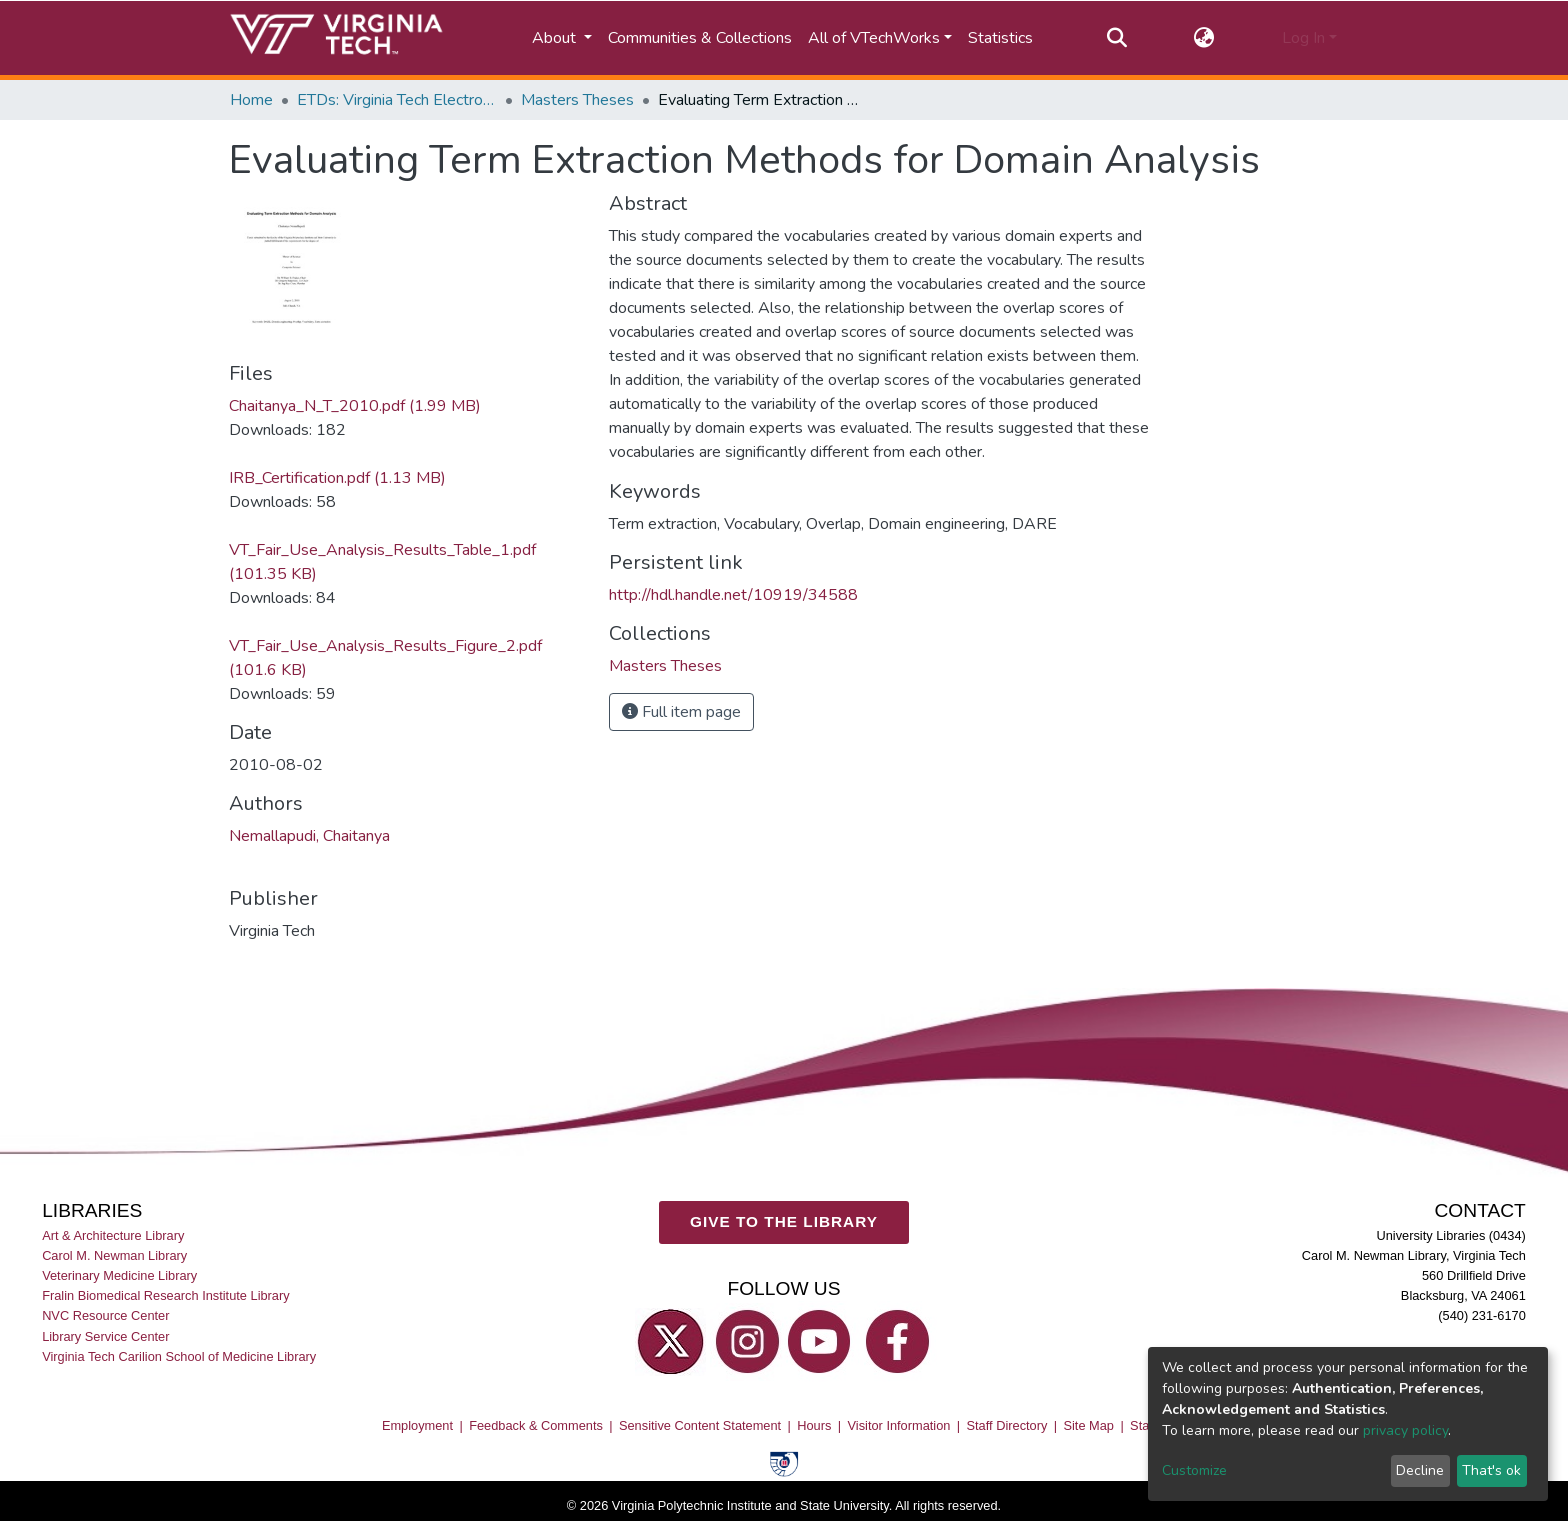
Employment (417, 1426)
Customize (1194, 1470)
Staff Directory (1007, 1426)
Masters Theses (577, 100)
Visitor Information (899, 1426)
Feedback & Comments (536, 1426)
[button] (1204, 38)
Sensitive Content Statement (700, 1426)
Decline (1420, 1470)
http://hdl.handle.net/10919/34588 (733, 595)
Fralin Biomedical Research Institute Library (166, 1296)
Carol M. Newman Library (114, 1256)
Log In (1303, 38)
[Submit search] (1116, 38)
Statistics (1000, 38)
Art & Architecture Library (113, 1236)
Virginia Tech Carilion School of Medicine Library (179, 1356)
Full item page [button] (681, 712)
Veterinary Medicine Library (119, 1276)
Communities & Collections (700, 38)
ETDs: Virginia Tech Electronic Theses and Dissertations (397, 100)
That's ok (1491, 1470)
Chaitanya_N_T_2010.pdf (355, 406)
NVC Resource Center (105, 1316)
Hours (814, 1426)
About (556, 38)
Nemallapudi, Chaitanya (309, 836)
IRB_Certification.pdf (337, 478)
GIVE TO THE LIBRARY (784, 1222)
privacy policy (1405, 1430)
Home (251, 100)
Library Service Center (105, 1336)
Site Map (1088, 1426)
